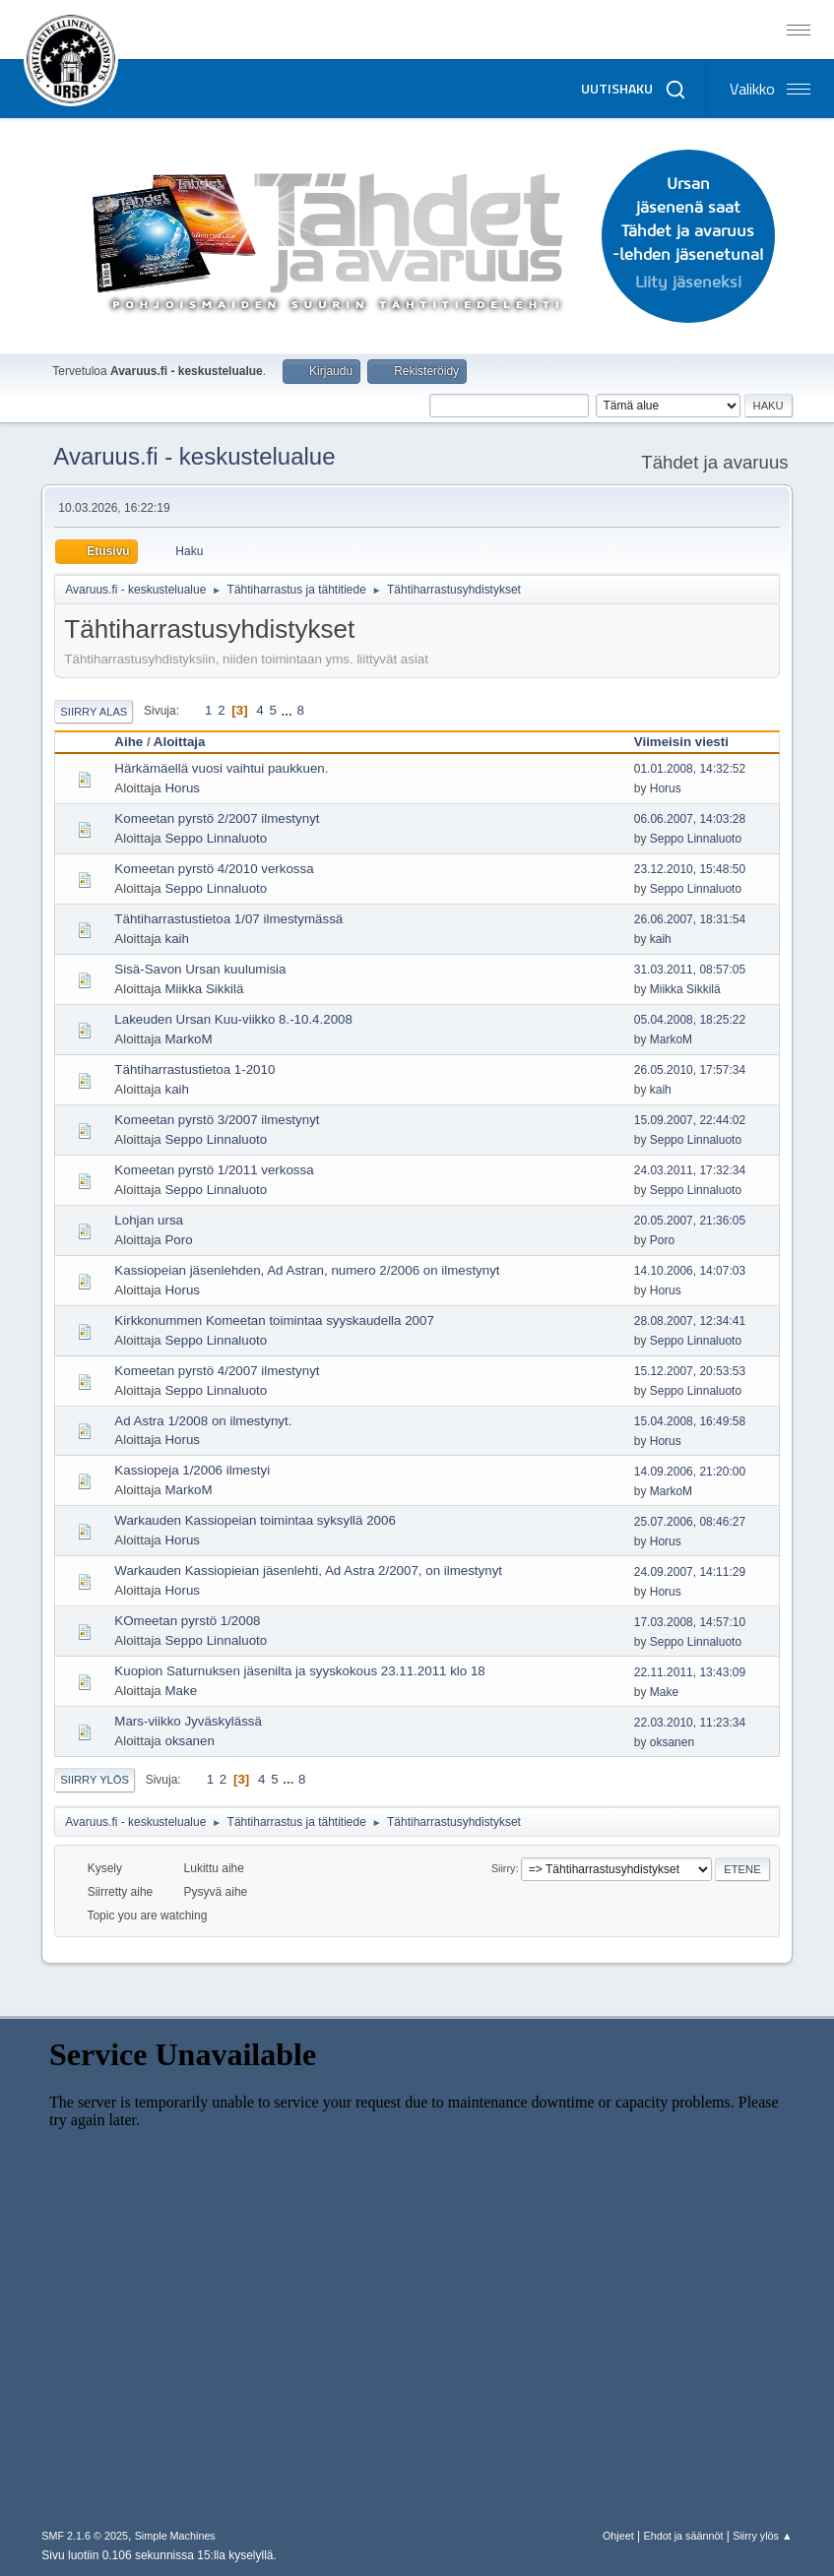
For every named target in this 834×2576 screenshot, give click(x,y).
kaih (176, 938)
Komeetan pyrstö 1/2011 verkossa (213, 1169)
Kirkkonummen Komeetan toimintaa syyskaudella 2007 (274, 1320)
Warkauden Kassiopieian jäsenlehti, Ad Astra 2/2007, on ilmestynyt (308, 1570)
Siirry (503, 1868)
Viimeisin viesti (681, 741)
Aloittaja (180, 741)
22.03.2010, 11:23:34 (689, 1722)
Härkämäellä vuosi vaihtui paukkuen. (221, 768)
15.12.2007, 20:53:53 (689, 1371)
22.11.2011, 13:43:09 (689, 1672)
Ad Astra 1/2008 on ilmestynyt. (202, 1421)
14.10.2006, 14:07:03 (689, 1271)
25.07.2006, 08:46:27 (689, 1522)
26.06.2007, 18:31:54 (689, 919)
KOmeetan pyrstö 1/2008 (187, 1620)
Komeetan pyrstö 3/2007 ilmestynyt (216, 1119)
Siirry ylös (94, 1780)
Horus (182, 788)
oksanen (189, 1740)
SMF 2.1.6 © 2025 (84, 2536)
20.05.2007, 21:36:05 (689, 1220)
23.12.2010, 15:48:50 (689, 869)
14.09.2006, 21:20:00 (689, 1471)
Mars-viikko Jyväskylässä (188, 1721)
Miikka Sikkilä (203, 988)
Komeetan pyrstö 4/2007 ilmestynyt (216, 1370)
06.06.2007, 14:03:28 (689, 819)
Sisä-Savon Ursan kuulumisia (200, 969)
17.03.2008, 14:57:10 (689, 1622)
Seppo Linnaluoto (215, 838)
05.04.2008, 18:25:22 (689, 1020)
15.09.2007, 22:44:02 (689, 1120)
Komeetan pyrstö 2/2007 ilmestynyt (216, 818)
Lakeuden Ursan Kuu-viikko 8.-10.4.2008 (233, 1019)
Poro (178, 1239)
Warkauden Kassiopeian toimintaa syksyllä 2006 (254, 1520)
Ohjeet (618, 2536)
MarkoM (188, 1039)
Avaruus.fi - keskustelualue (194, 456)
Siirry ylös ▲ (762, 2536)
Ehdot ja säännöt (684, 2536)
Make (180, 1690)
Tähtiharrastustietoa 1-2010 (194, 1069)
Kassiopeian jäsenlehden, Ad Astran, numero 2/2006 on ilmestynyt (306, 1270)
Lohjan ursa (148, 1220)
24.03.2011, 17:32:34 (689, 1170)
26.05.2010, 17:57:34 (689, 1070)
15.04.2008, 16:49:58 (689, 1421)
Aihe (128, 741)
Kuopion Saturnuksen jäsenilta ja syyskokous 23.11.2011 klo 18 (299, 1671)
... (289, 710)
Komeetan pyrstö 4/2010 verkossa (213, 868)
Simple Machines (175, 2536)
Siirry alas (93, 712)
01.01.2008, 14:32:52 (689, 769)
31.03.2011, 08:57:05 (689, 969)
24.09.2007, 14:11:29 (689, 1572)
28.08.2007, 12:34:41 (689, 1321)
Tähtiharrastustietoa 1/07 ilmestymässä (228, 918)
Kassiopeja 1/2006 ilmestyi (192, 1470)
